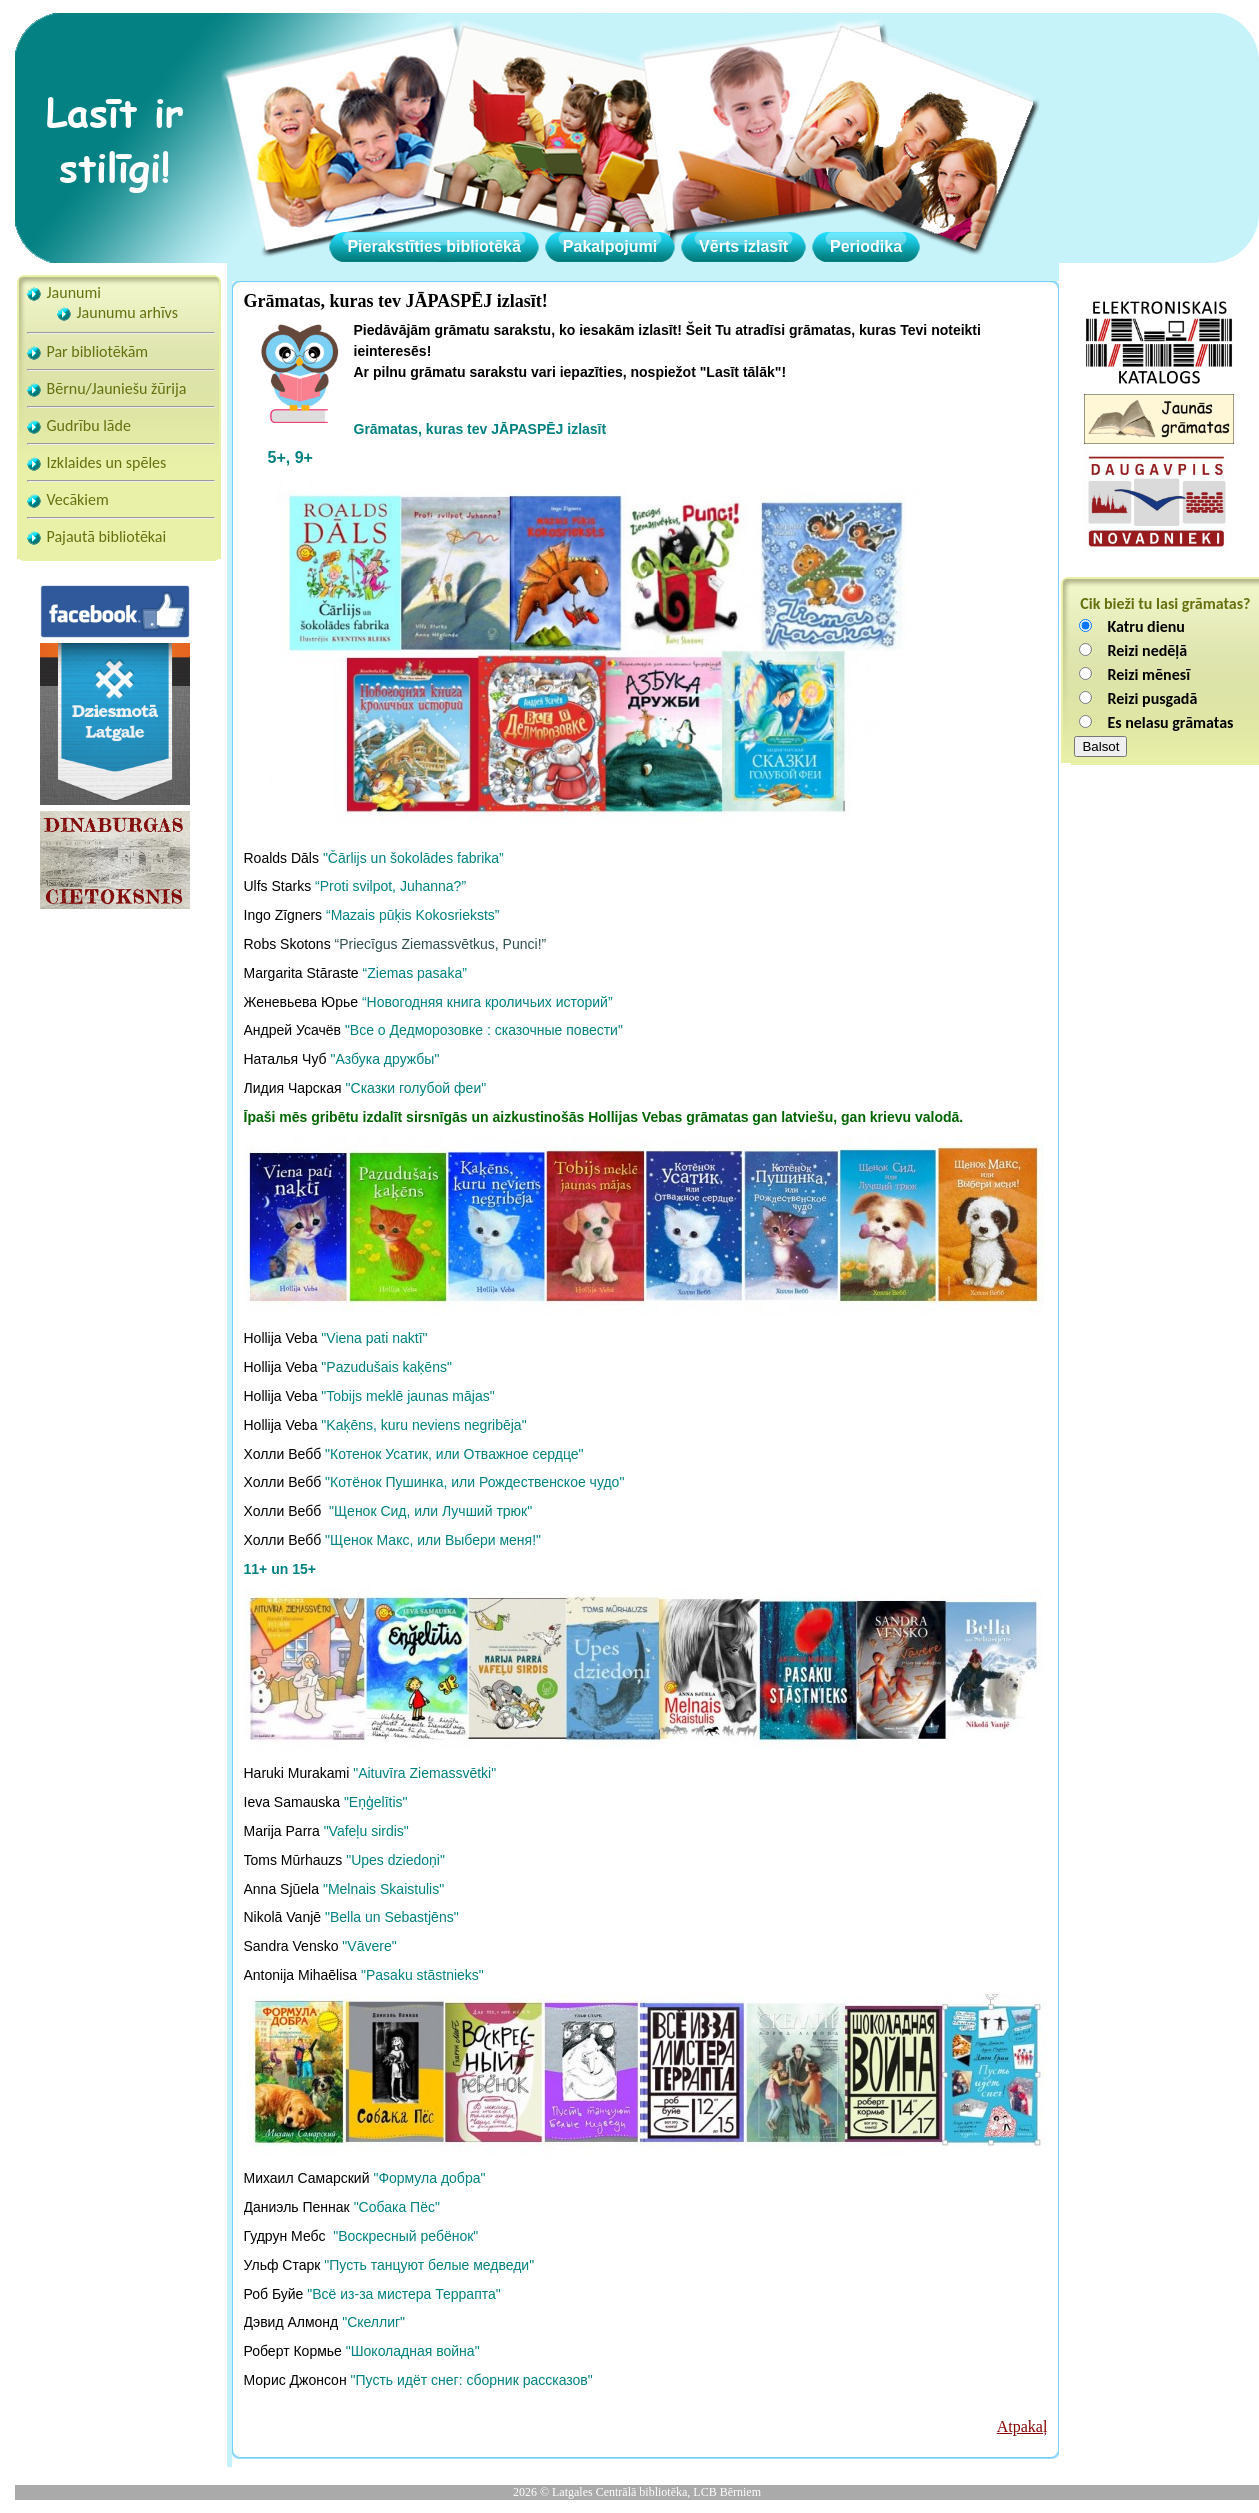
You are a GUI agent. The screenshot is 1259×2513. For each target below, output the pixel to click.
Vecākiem (78, 499)
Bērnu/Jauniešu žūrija (117, 388)
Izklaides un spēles (107, 462)
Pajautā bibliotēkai (107, 536)
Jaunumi (74, 292)
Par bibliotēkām (98, 351)
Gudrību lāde (89, 425)
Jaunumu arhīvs (128, 312)
